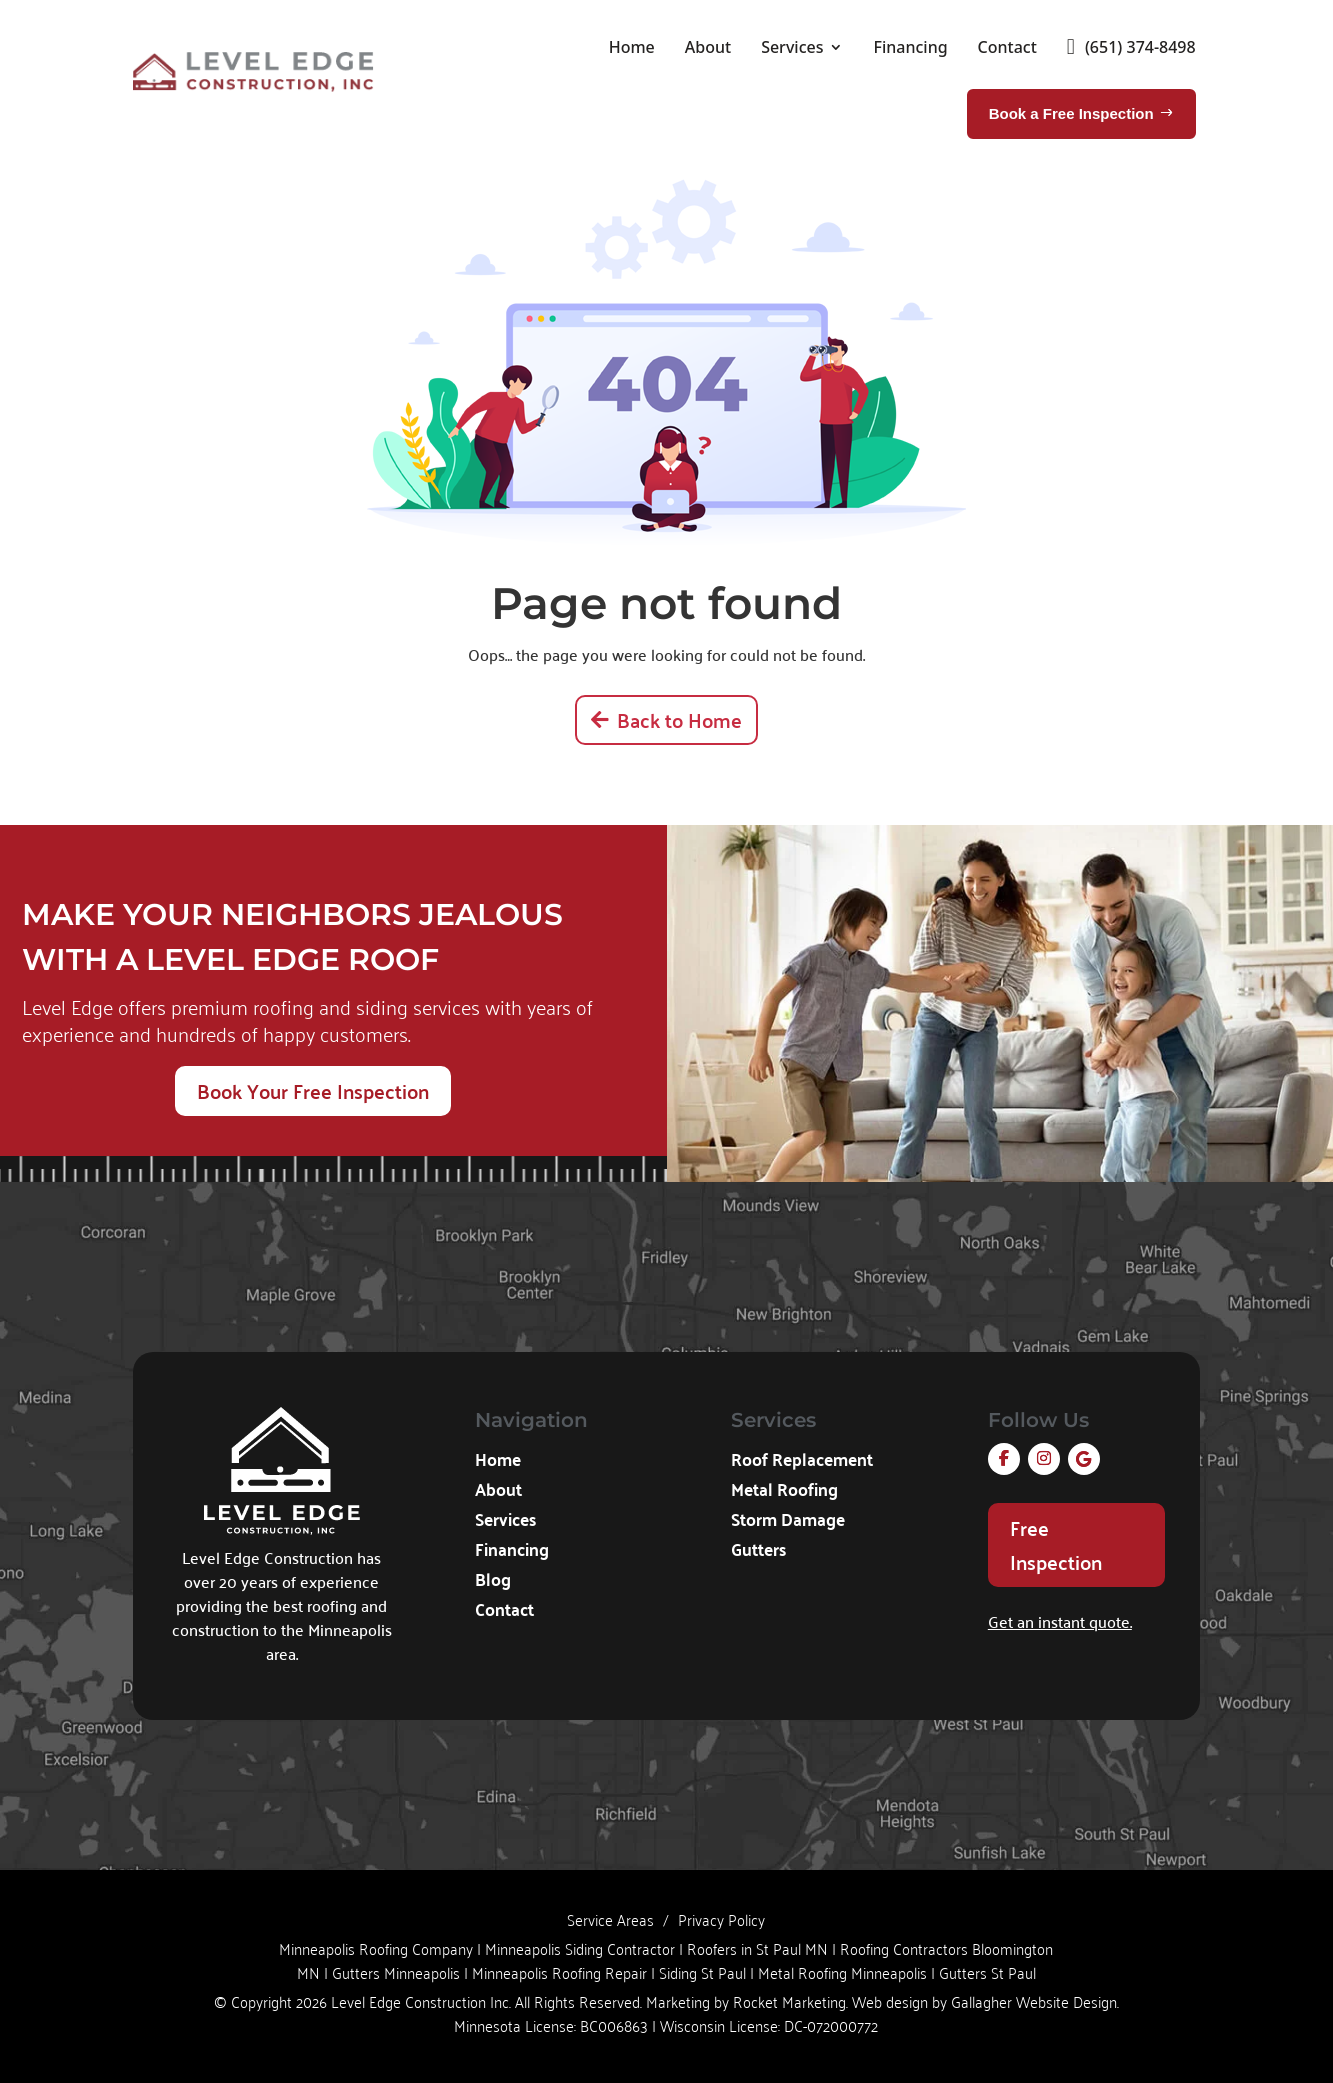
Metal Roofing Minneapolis (842, 1972)
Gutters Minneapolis (396, 1972)
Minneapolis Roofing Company (376, 1948)
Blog (493, 1582)
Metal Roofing (784, 1492)
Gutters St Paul (987, 1972)
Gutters (758, 1552)
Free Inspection (1056, 1544)
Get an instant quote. (1060, 1621)
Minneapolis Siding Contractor (580, 1948)
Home (632, 47)
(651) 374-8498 (1131, 47)
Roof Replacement (802, 1462)
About (708, 47)
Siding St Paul (702, 1972)
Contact (1007, 47)
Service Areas (610, 1919)
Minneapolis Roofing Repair (559, 1972)
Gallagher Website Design (1034, 2001)
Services (792, 47)
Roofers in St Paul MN (757, 1948)
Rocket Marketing (789, 2001)
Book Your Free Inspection (313, 1090)
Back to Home (679, 719)
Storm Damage (788, 1522)
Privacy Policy (721, 1919)
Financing (910, 47)
